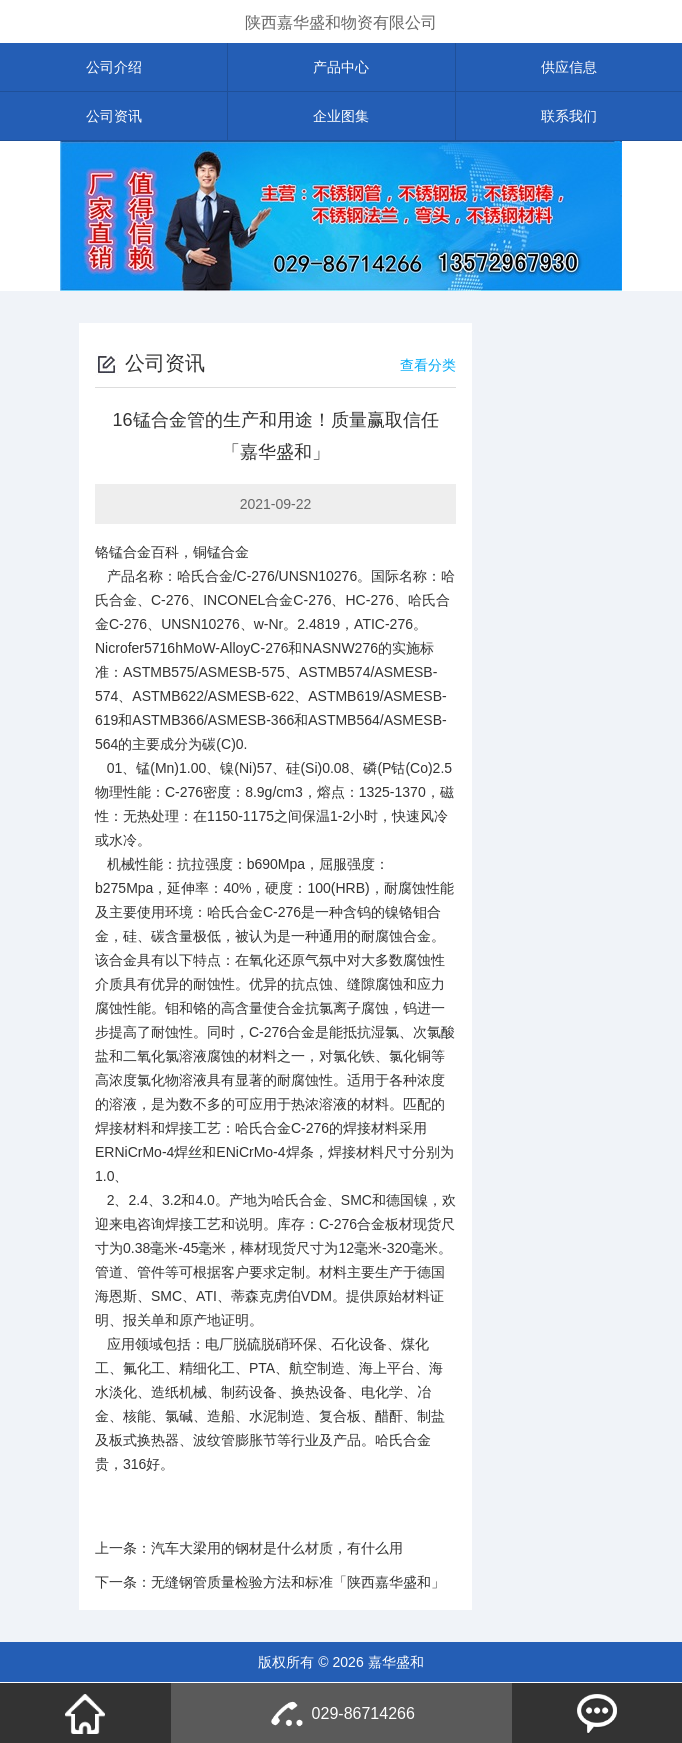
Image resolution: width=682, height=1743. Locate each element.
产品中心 (341, 67)
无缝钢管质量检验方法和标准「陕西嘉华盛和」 (298, 1582)
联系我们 (569, 116)
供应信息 (569, 67)
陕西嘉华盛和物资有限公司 (341, 22)
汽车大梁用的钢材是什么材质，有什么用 (277, 1548)
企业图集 (341, 116)
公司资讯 (114, 116)
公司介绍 (114, 67)
